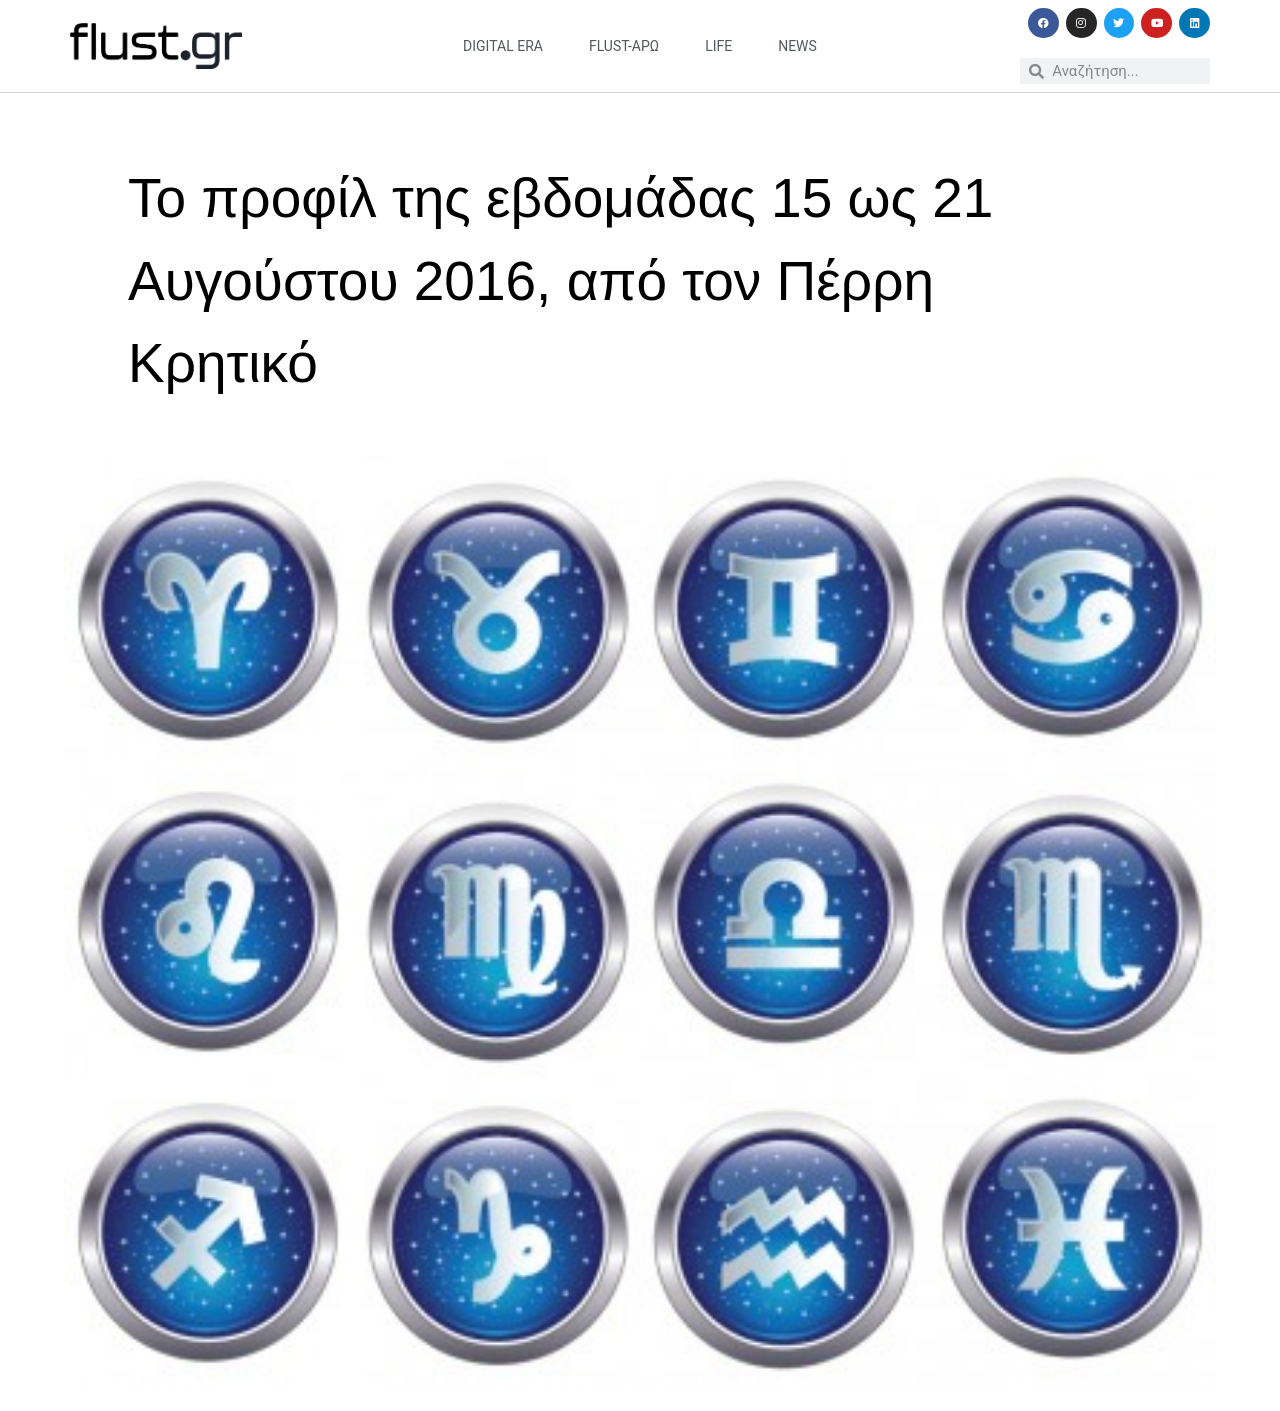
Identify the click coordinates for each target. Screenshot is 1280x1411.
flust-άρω (624, 46)
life (718, 46)
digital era (503, 46)
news (797, 46)
